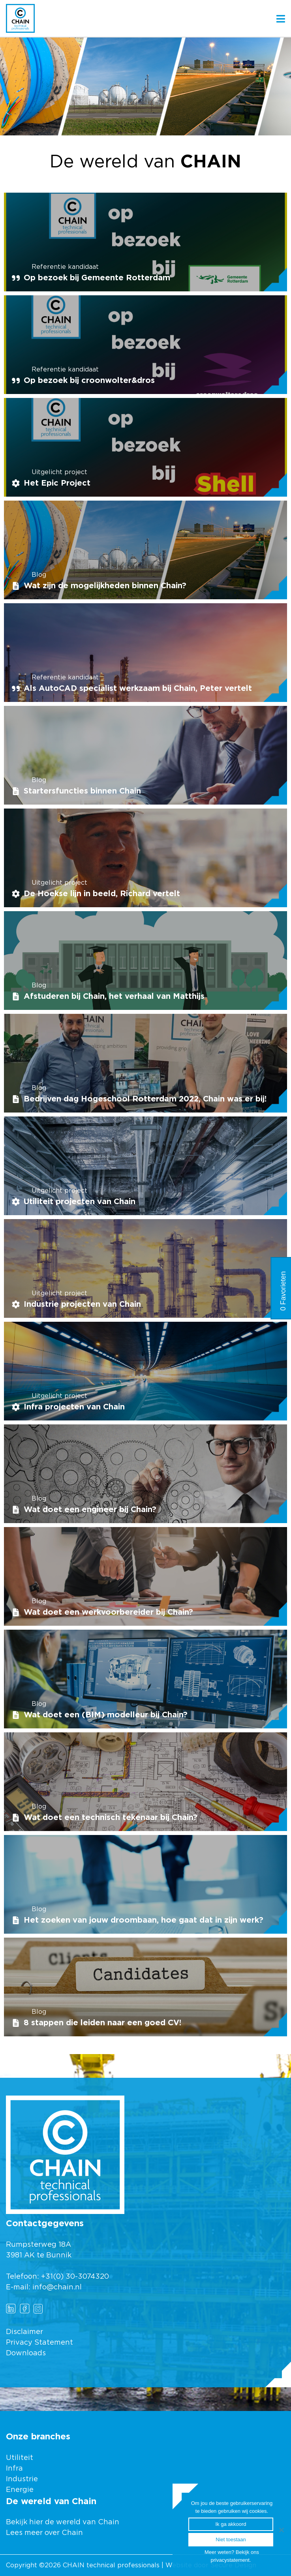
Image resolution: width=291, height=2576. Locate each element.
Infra (14, 2468)
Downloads (26, 2353)
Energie (20, 2489)
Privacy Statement (39, 2342)
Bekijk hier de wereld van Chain (62, 2522)
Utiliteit (19, 2458)
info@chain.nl (57, 2287)
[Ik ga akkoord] (281, 2530)
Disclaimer (24, 2332)
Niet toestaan (231, 2539)
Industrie (23, 2479)
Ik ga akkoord (230, 2524)
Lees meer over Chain (44, 2533)
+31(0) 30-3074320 (75, 2276)
